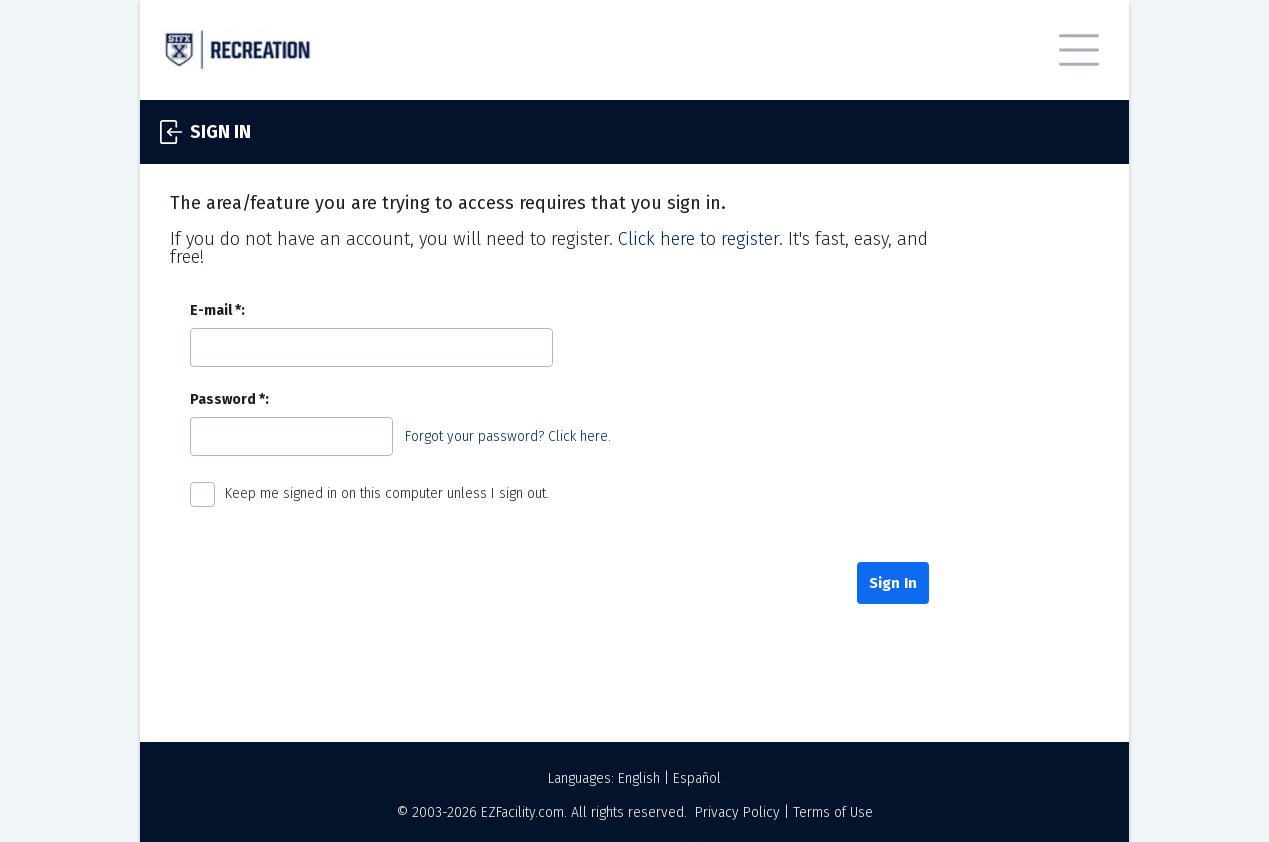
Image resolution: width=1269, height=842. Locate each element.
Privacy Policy (737, 812)
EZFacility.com (522, 812)
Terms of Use (833, 812)
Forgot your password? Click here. (508, 436)
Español (697, 778)
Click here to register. (700, 239)
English (639, 778)
